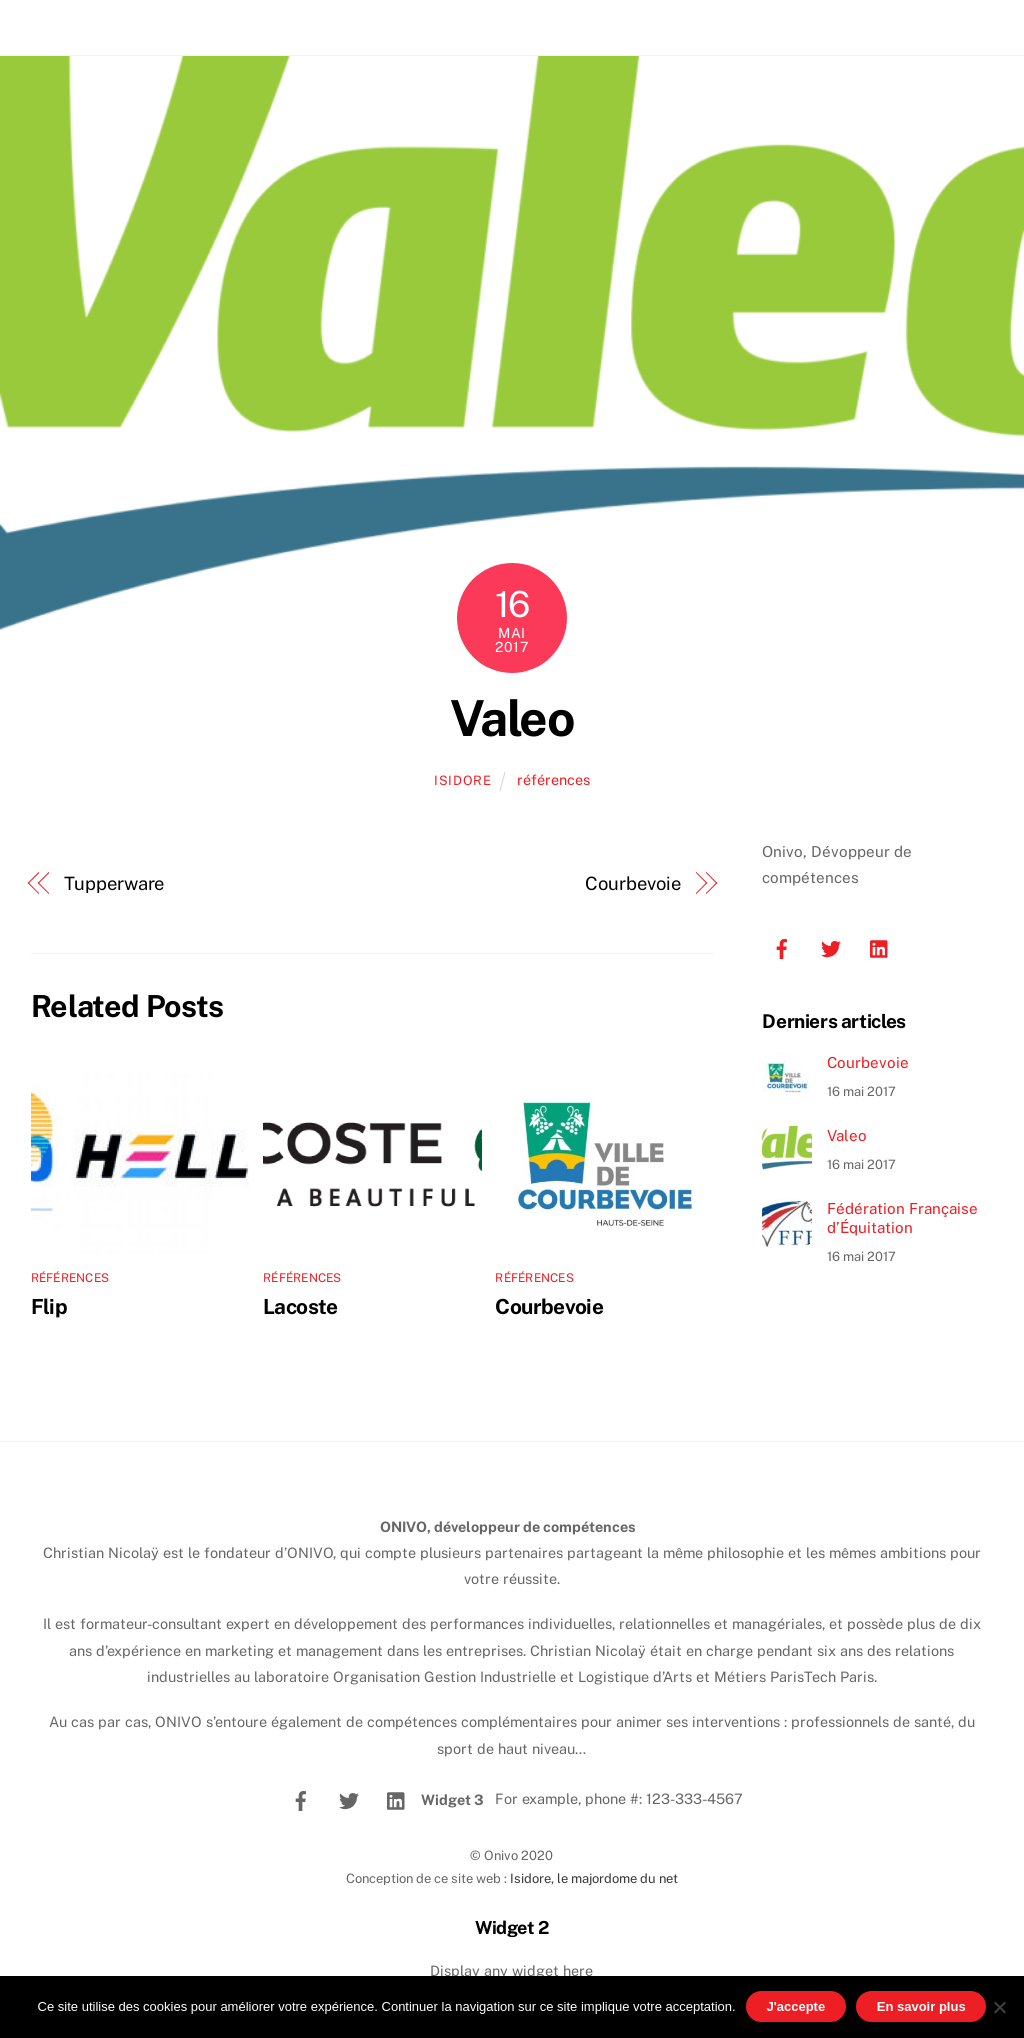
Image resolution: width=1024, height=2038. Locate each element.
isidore (463, 780)
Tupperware (114, 883)
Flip (49, 1306)
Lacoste (300, 1306)
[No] (999, 2007)
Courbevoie (632, 883)
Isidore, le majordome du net (594, 1878)
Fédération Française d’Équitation (902, 1218)
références (553, 779)
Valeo (512, 718)
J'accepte (795, 2006)
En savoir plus (921, 2006)
